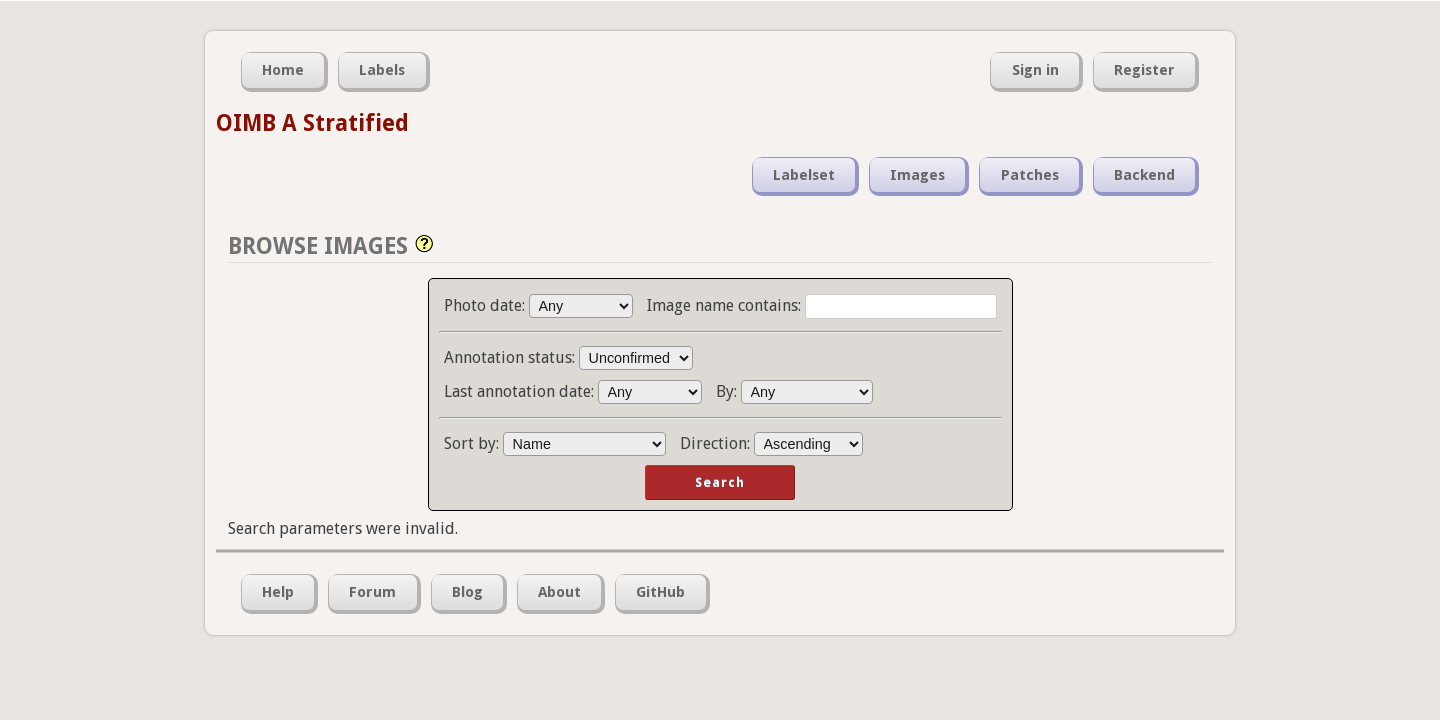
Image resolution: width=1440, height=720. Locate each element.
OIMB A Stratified (312, 123)
